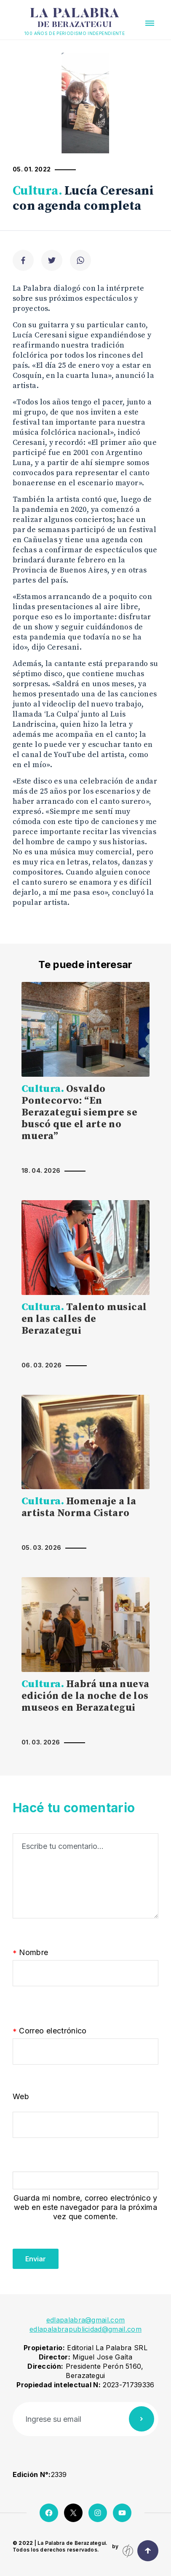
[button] (149, 23)
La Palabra (74, 18)
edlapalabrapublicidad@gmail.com (85, 2329)
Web (21, 2096)
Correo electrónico (50, 2031)
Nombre (30, 1953)
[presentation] (77, 2252)
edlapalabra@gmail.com (85, 2320)
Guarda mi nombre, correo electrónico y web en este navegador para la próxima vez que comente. (85, 2207)
